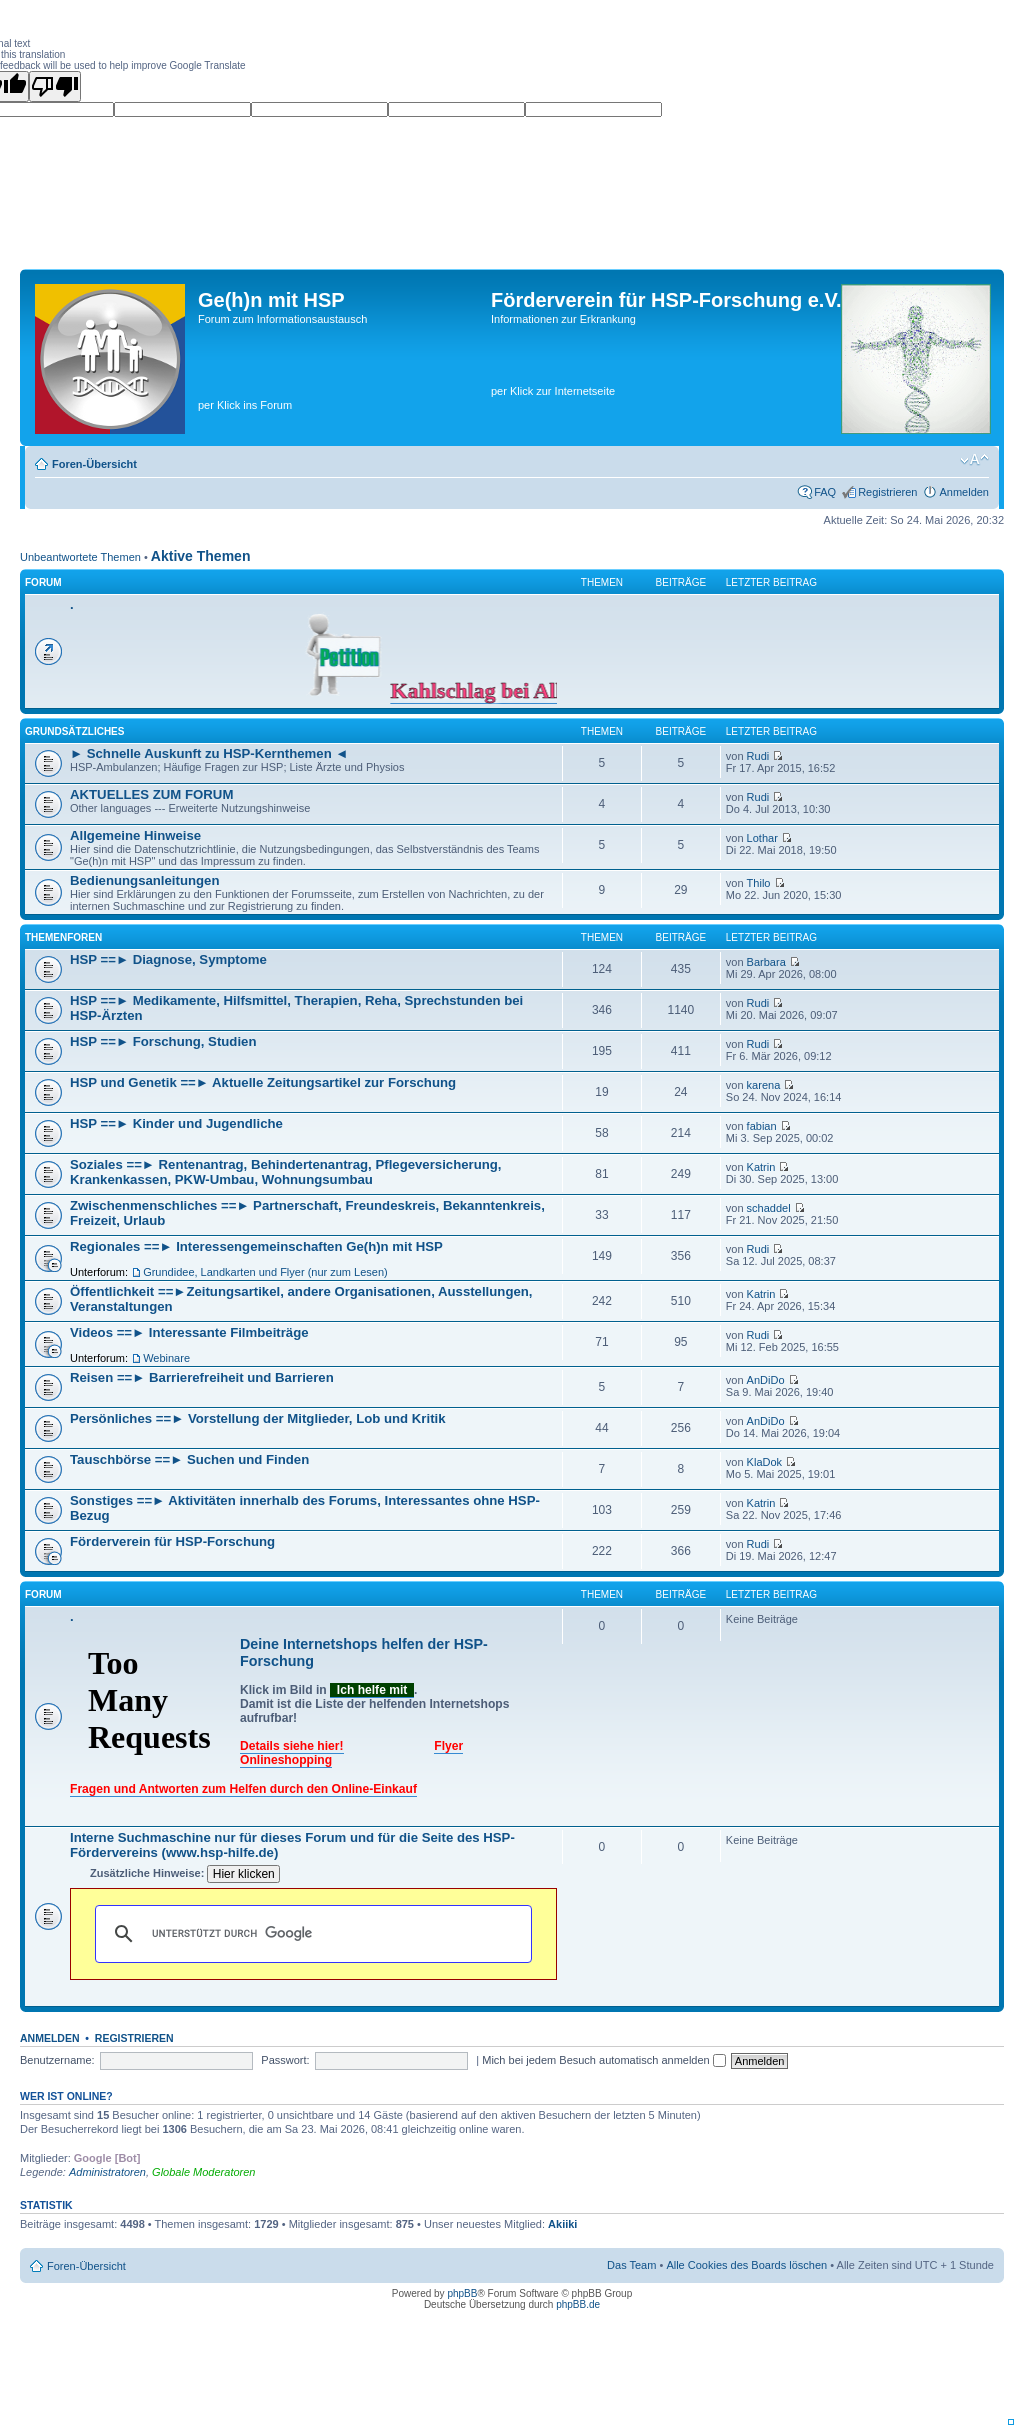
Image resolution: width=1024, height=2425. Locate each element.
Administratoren (107, 2172)
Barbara (766, 962)
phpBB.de (578, 2304)
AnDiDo (766, 1380)
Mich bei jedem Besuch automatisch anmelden (604, 2060)
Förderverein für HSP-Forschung (172, 1541)
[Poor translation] (55, 86)
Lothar (762, 838)
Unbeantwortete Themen (80, 557)
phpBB (462, 2293)
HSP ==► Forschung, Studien (163, 1041)
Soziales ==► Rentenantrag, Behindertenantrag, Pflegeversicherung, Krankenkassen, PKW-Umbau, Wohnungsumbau (286, 1172)
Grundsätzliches (74, 731)
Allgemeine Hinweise (135, 835)
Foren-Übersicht (94, 464)
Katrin (761, 1167)
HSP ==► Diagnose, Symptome (168, 959)
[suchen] (310, 1934)
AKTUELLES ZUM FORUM (151, 794)
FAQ (825, 492)
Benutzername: (57, 2060)
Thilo (759, 883)
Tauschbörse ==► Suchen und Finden (189, 1459)
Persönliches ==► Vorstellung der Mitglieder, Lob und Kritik (258, 1418)
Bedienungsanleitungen (144, 880)
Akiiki (562, 2224)
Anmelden (964, 492)
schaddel (769, 1208)
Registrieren (887, 492)
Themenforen (63, 937)
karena (764, 1085)
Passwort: (285, 2060)
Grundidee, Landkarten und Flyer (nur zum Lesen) (265, 1272)
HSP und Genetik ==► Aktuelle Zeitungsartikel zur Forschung (263, 1082)
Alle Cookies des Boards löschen (746, 2265)
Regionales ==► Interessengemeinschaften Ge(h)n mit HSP (256, 1246)
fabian (762, 1126)
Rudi (758, 756)
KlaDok (764, 1462)
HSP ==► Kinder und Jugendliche (176, 1123)
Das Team (631, 2265)
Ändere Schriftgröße (974, 460)
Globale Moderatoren (203, 2172)
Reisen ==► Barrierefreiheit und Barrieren (202, 1377)
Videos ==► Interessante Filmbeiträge (189, 1332)
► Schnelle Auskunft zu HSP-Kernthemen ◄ (209, 753)
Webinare (166, 1358)
